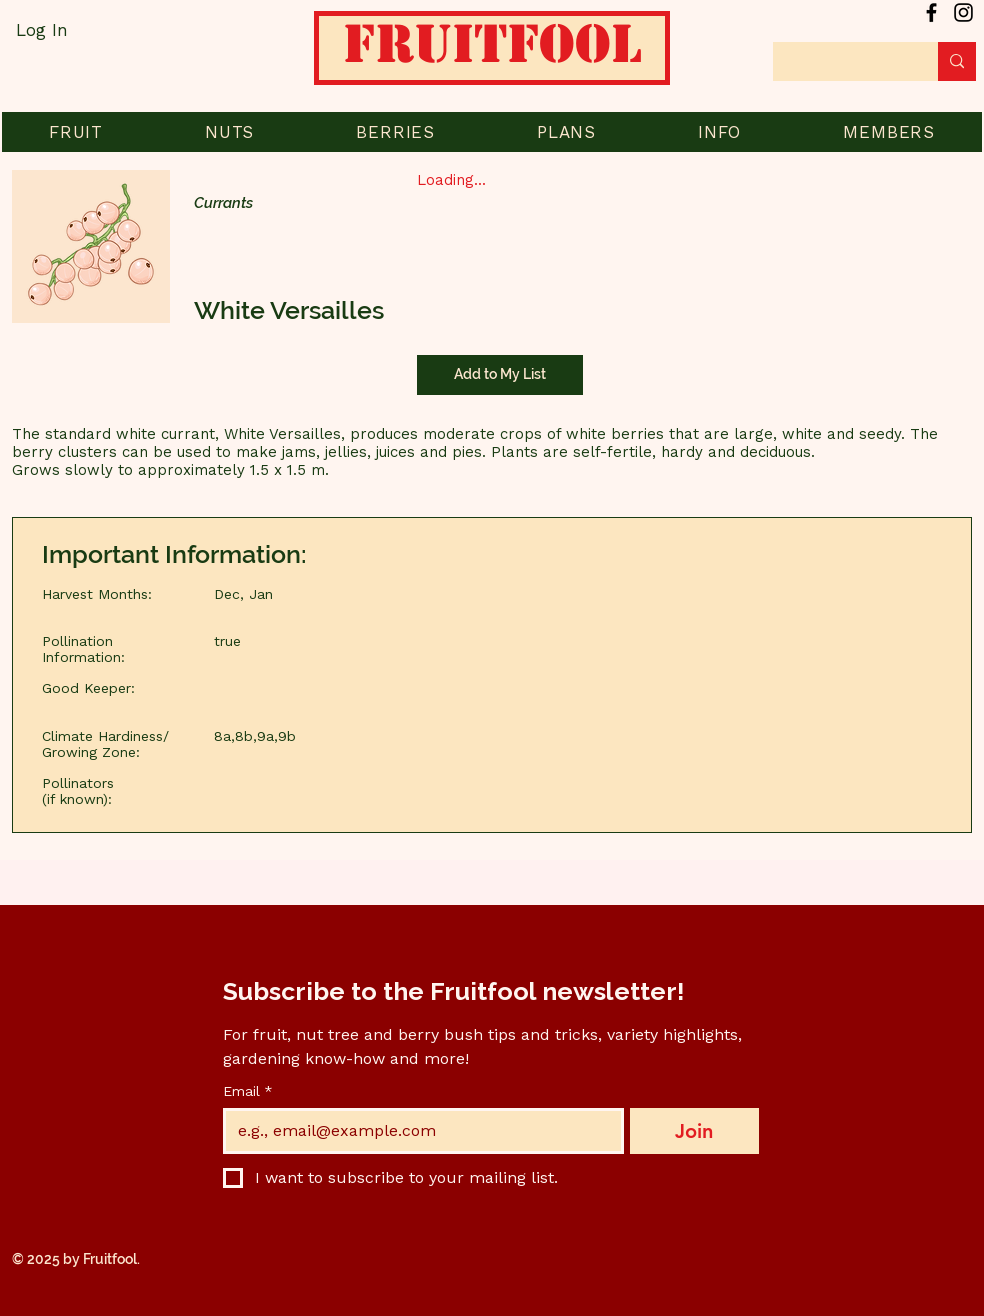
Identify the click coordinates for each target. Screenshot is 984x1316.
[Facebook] (931, 12)
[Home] (492, 55)
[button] (76, 132)
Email (248, 1091)
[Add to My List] (500, 375)
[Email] (417, 1131)
